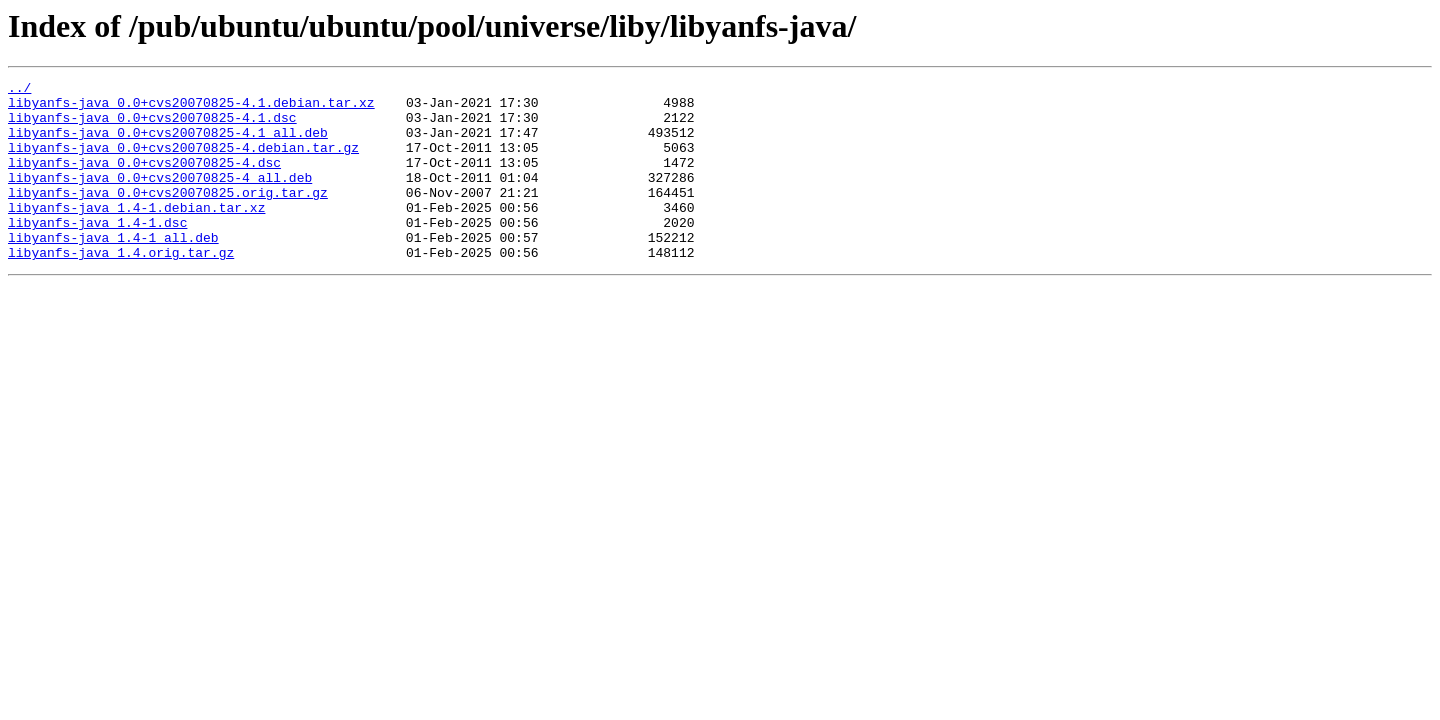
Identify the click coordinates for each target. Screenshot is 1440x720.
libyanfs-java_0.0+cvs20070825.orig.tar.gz (168, 216)
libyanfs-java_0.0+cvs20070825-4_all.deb (160, 198)
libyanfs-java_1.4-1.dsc (97, 252)
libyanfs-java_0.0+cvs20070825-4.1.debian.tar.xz (191, 108)
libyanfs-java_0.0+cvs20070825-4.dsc (144, 180)
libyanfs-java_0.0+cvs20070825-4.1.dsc (152, 126)
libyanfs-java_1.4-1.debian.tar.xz (136, 234)
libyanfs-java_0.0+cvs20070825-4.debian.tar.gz (183, 162)
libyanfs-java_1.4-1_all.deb (113, 270)
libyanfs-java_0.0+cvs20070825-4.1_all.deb (168, 144)
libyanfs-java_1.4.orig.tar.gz (121, 288)
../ (19, 90)
